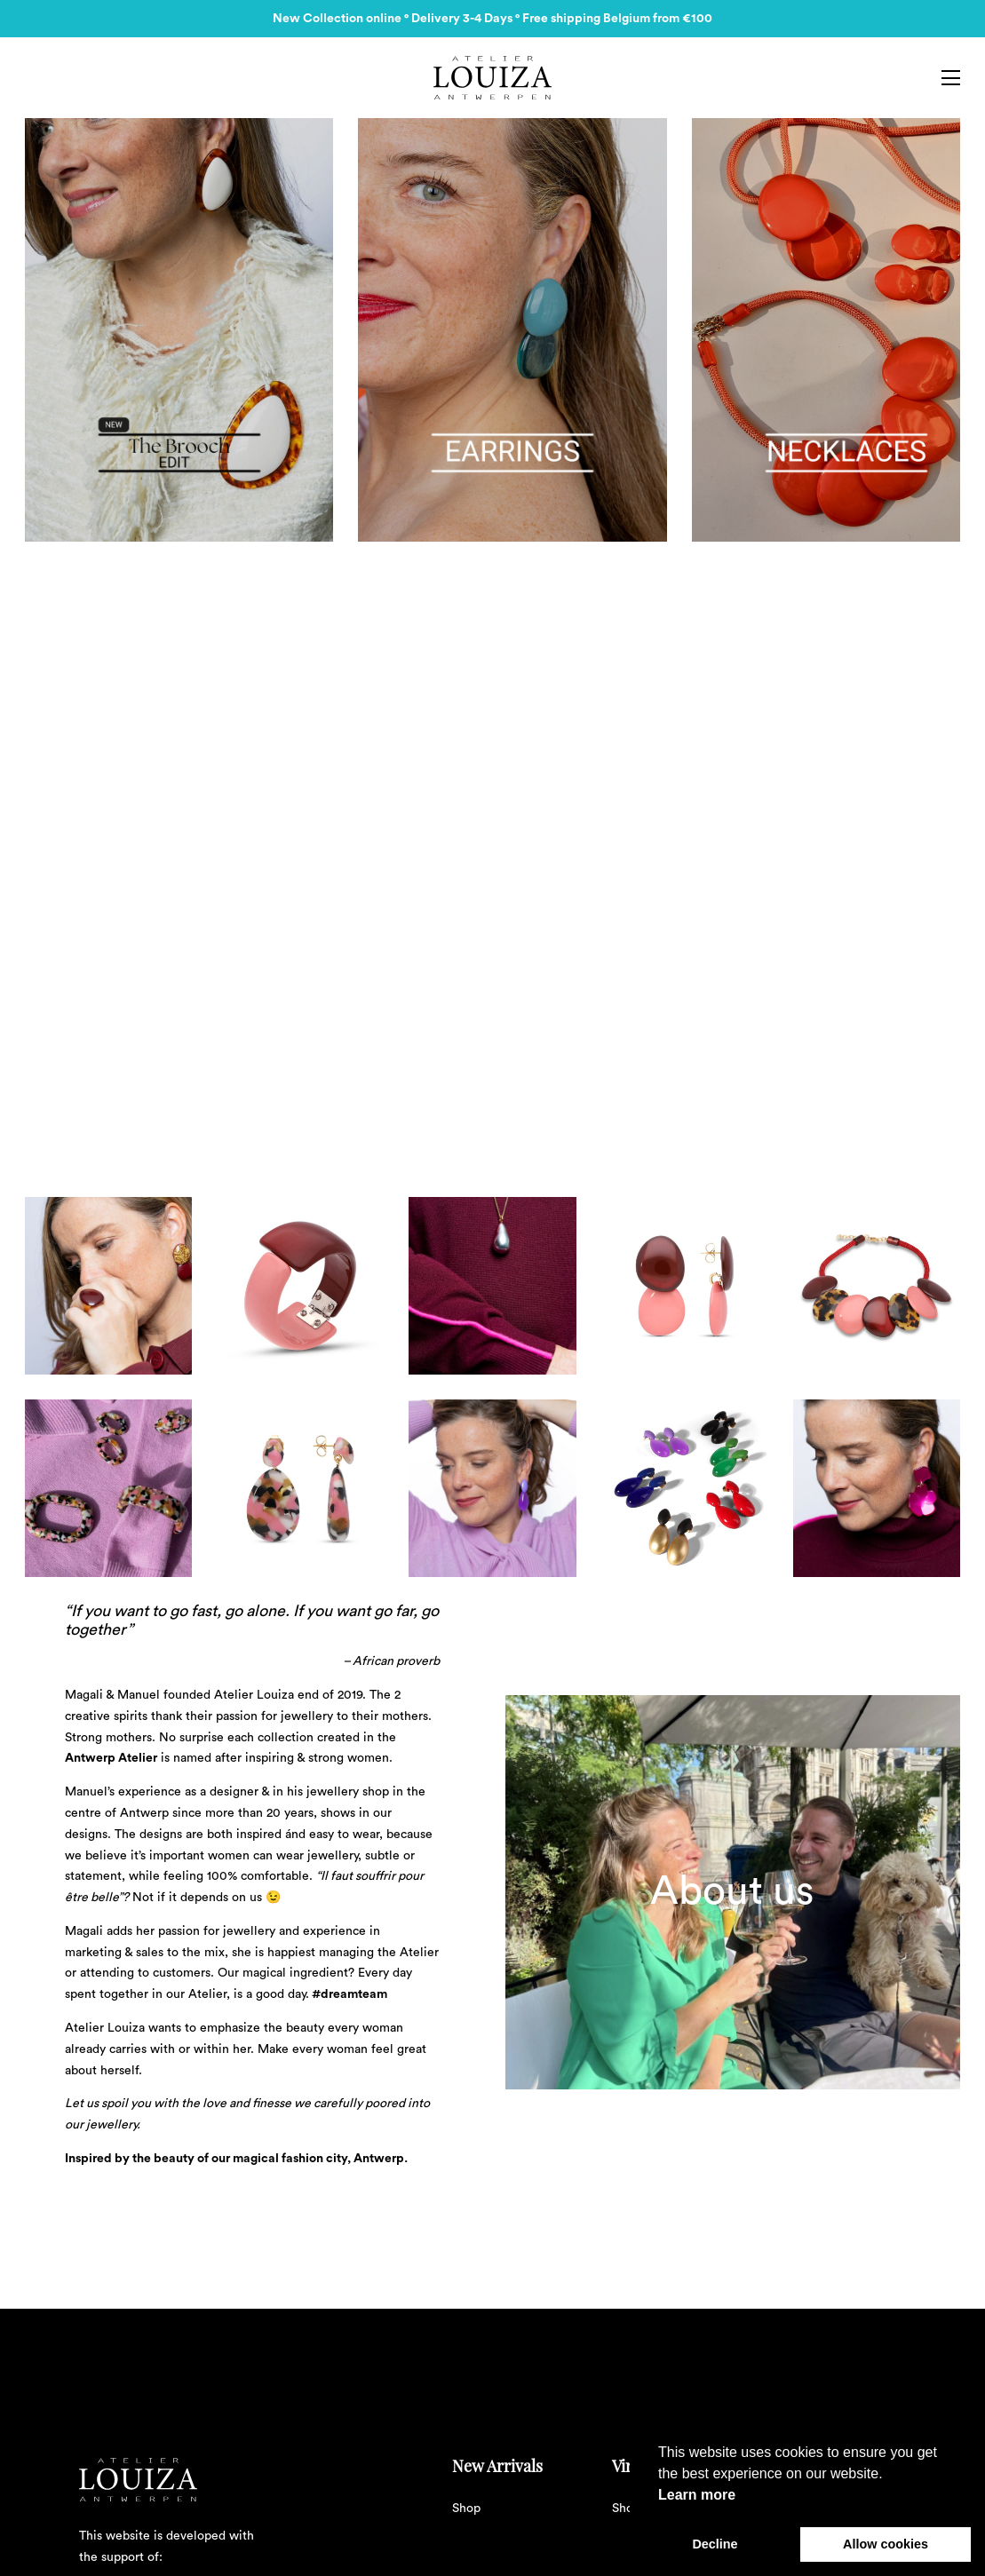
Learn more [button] (696, 2494)
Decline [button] (714, 2544)
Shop (466, 2508)
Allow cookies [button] (885, 2544)
